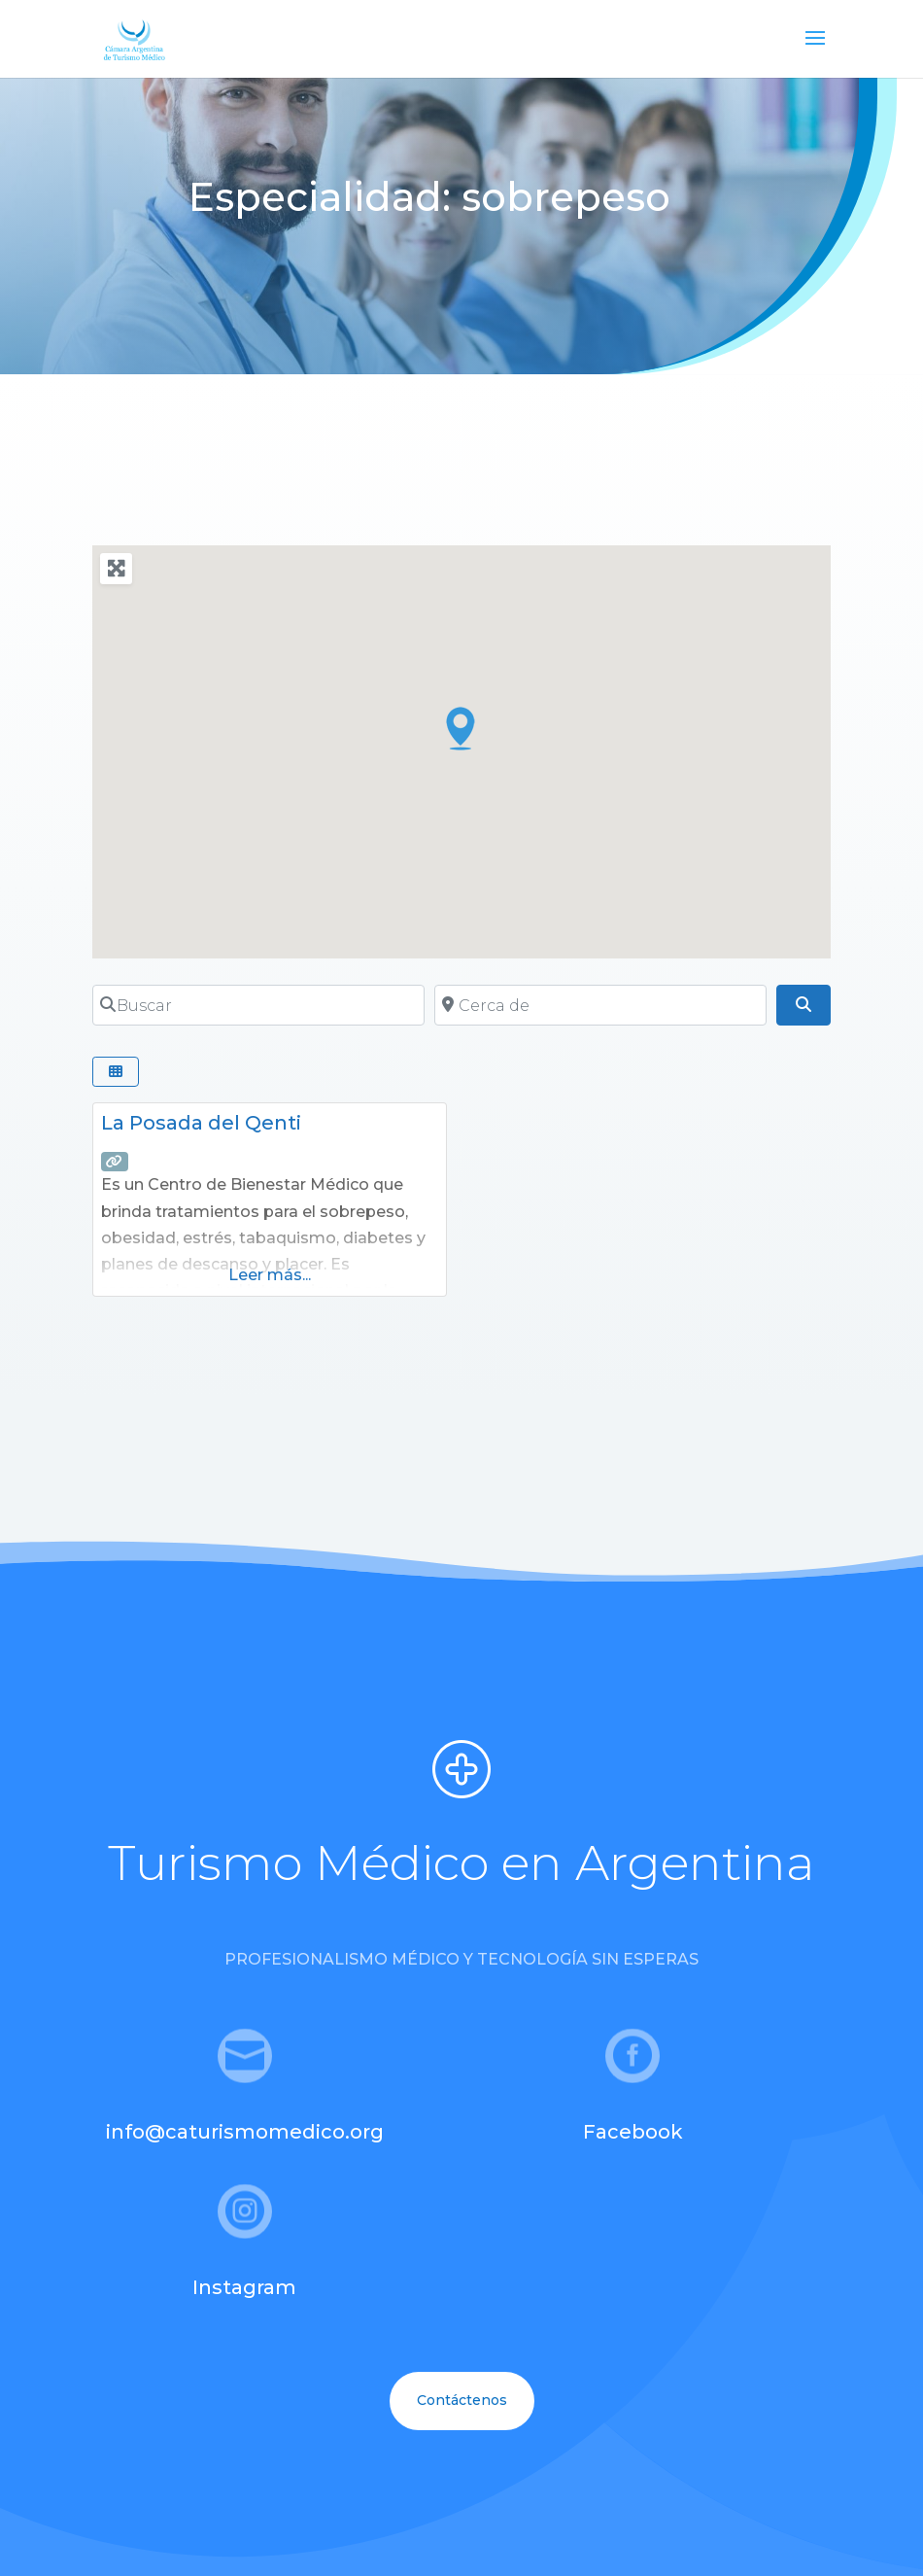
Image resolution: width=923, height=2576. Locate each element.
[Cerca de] (600, 1005)
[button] (461, 728)
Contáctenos (462, 2400)
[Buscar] (258, 1005)
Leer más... (269, 1275)
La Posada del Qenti (201, 1122)
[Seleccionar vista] (115, 1072)
